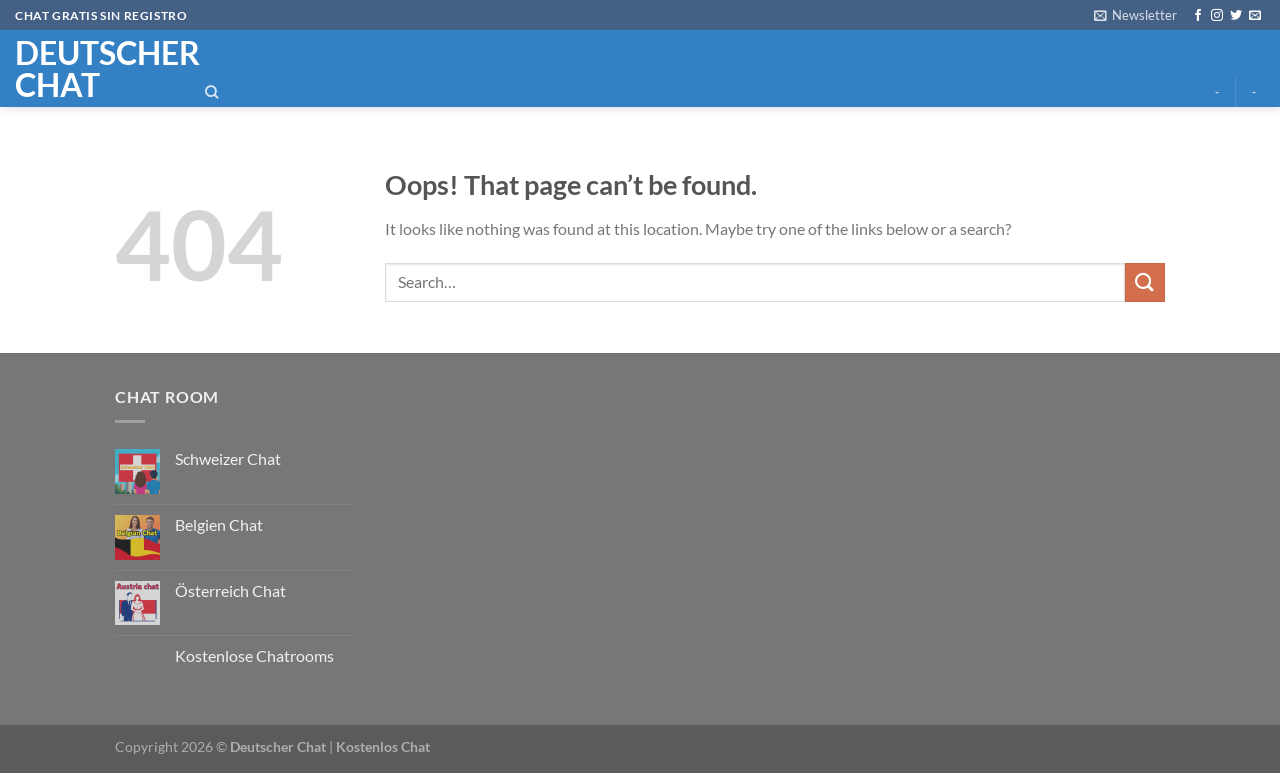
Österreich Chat (230, 590)
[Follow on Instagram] (1217, 16)
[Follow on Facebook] (1198, 16)
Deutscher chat (91, 69)
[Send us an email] (1255, 16)
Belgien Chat (219, 524)
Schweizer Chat (228, 458)
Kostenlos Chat (383, 746)
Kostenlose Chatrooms (254, 655)
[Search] (212, 92)
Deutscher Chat (278, 746)
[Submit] (1145, 282)
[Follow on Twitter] (1236, 16)
